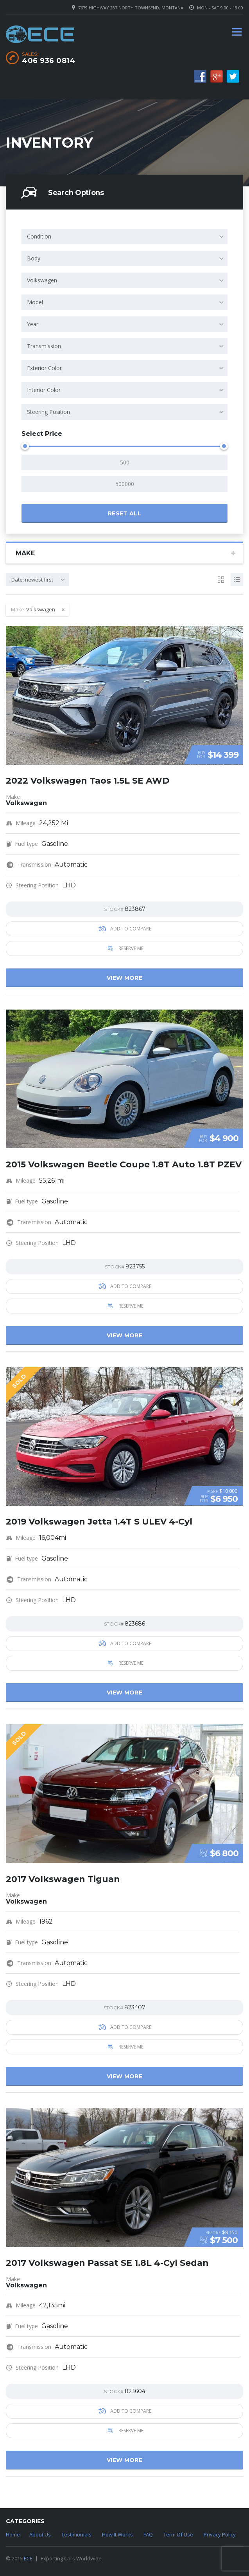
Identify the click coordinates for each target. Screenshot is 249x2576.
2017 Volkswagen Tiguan (63, 1879)
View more (124, 977)
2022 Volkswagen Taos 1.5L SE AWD (87, 780)
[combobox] (124, 236)
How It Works (117, 2534)
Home (13, 2534)
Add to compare (125, 928)
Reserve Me (125, 948)
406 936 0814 (48, 60)
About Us (40, 2534)
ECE (28, 2558)
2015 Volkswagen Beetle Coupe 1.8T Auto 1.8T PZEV (124, 1164)
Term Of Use (178, 2534)
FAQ (148, 2534)
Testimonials (76, 2534)
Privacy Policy (220, 2534)
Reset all (124, 513)
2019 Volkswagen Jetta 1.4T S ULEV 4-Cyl (99, 1521)
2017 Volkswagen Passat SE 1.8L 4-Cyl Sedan (107, 2263)
